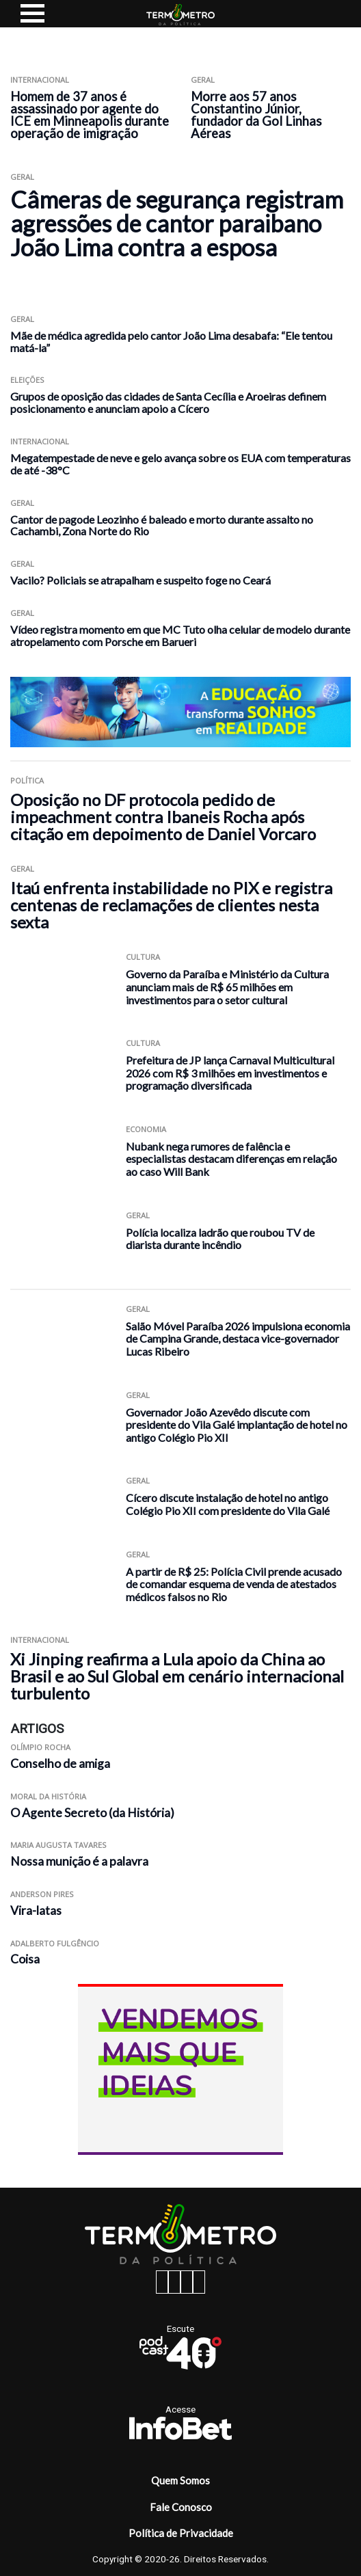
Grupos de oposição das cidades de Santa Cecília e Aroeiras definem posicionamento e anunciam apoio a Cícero (168, 402)
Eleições (27, 380)
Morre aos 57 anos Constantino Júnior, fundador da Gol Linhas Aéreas (256, 115)
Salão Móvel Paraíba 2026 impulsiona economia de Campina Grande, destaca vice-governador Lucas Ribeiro (238, 1338)
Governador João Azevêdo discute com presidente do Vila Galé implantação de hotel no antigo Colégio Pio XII (236, 1425)
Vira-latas (36, 1910)
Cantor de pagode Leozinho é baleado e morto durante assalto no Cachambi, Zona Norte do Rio (161, 525)
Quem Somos (180, 2480)
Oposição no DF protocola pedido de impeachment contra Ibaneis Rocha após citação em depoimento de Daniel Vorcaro (163, 817)
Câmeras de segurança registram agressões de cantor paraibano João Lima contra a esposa (176, 223)
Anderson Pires (42, 1894)
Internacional (39, 80)
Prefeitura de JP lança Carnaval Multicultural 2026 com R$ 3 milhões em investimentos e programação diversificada (230, 1073)
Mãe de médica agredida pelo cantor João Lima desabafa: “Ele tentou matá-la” (171, 341)
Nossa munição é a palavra (79, 1861)
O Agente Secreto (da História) (92, 1813)
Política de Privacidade (181, 2533)
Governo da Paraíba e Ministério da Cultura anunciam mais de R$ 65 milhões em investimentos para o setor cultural (227, 986)
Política (27, 780)
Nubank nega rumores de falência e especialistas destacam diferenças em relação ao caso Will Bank (231, 1159)
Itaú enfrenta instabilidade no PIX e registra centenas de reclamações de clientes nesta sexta (171, 905)
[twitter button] (186, 2282)
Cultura (143, 957)
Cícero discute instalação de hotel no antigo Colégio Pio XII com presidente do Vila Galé (228, 1504)
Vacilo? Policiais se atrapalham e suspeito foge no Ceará (140, 580)
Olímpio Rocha (40, 1747)
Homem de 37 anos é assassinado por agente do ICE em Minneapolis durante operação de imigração (89, 115)
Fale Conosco (181, 2507)
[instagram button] (174, 2282)
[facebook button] (162, 2282)
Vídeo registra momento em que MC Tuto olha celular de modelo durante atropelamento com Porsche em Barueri (180, 635)
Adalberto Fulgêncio (54, 1943)
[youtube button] (199, 2282)
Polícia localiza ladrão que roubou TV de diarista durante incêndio (220, 1239)
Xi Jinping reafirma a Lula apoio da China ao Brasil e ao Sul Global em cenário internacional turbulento (177, 1676)
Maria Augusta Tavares (58, 1845)
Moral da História (48, 1796)
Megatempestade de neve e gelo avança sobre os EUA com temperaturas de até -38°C (180, 464)
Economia (146, 1129)
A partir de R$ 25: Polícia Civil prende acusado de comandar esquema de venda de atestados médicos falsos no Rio (234, 1584)
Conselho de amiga (60, 1763)
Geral (203, 80)
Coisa (25, 1959)
